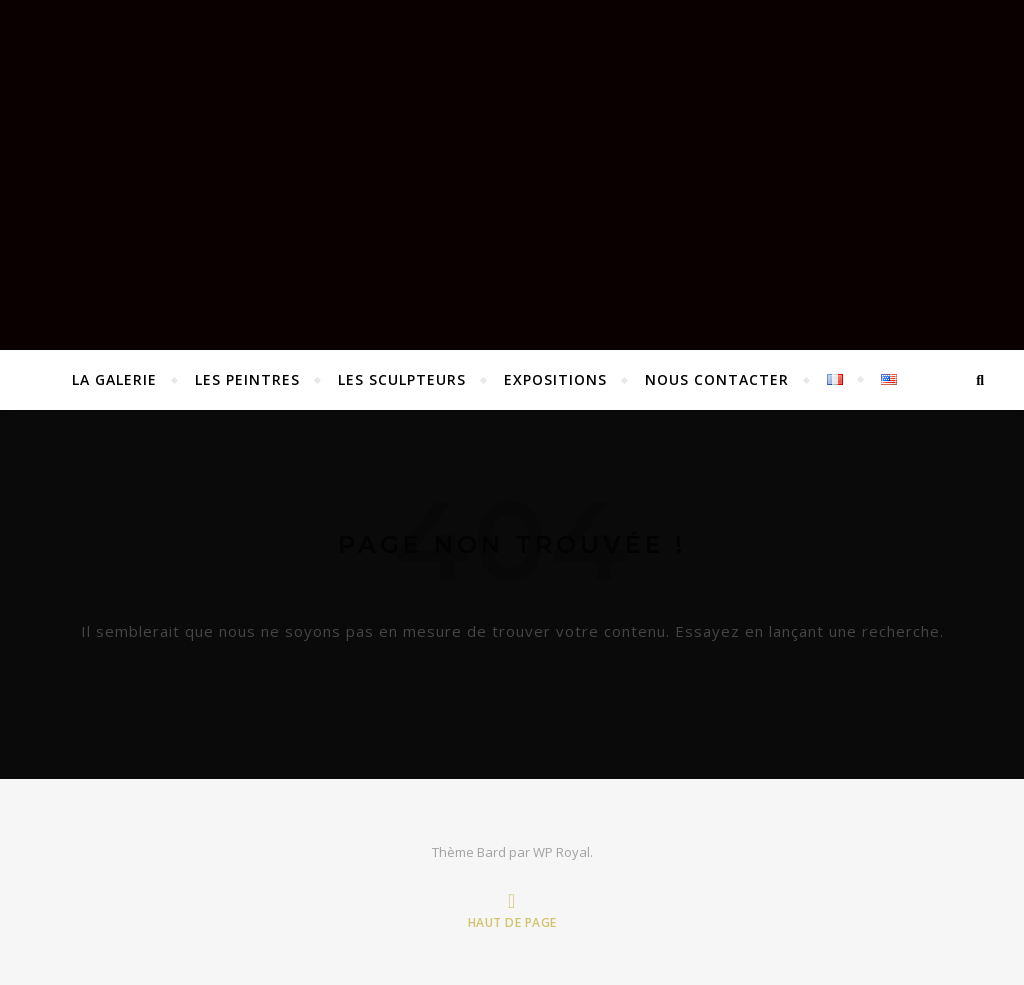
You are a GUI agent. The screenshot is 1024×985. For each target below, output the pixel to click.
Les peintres (247, 379)
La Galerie (114, 379)
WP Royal (561, 852)
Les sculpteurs (402, 379)
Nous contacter (717, 379)
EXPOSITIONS (555, 379)
